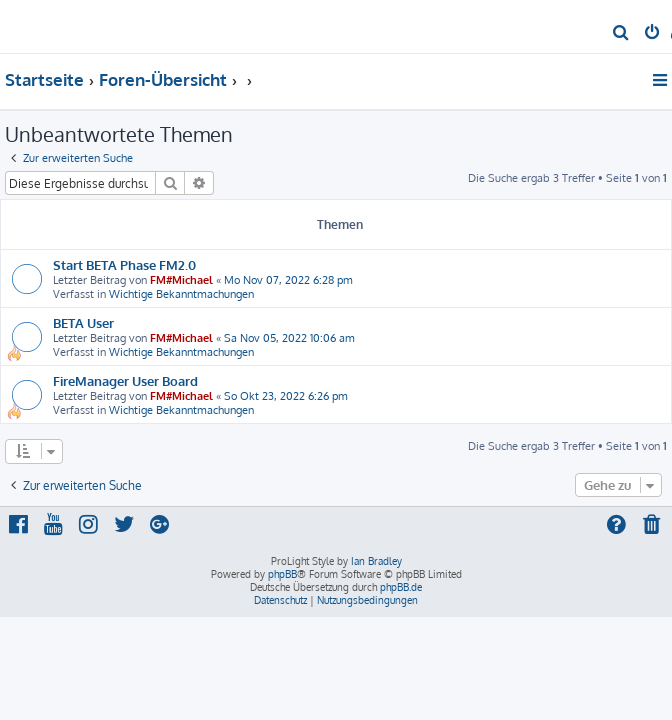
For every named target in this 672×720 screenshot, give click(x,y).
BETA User (83, 322)
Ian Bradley (376, 561)
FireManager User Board (125, 380)
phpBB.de (401, 587)
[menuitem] (621, 34)
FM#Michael (181, 280)
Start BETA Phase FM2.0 (124, 264)
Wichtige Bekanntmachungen (181, 294)
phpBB (282, 574)
